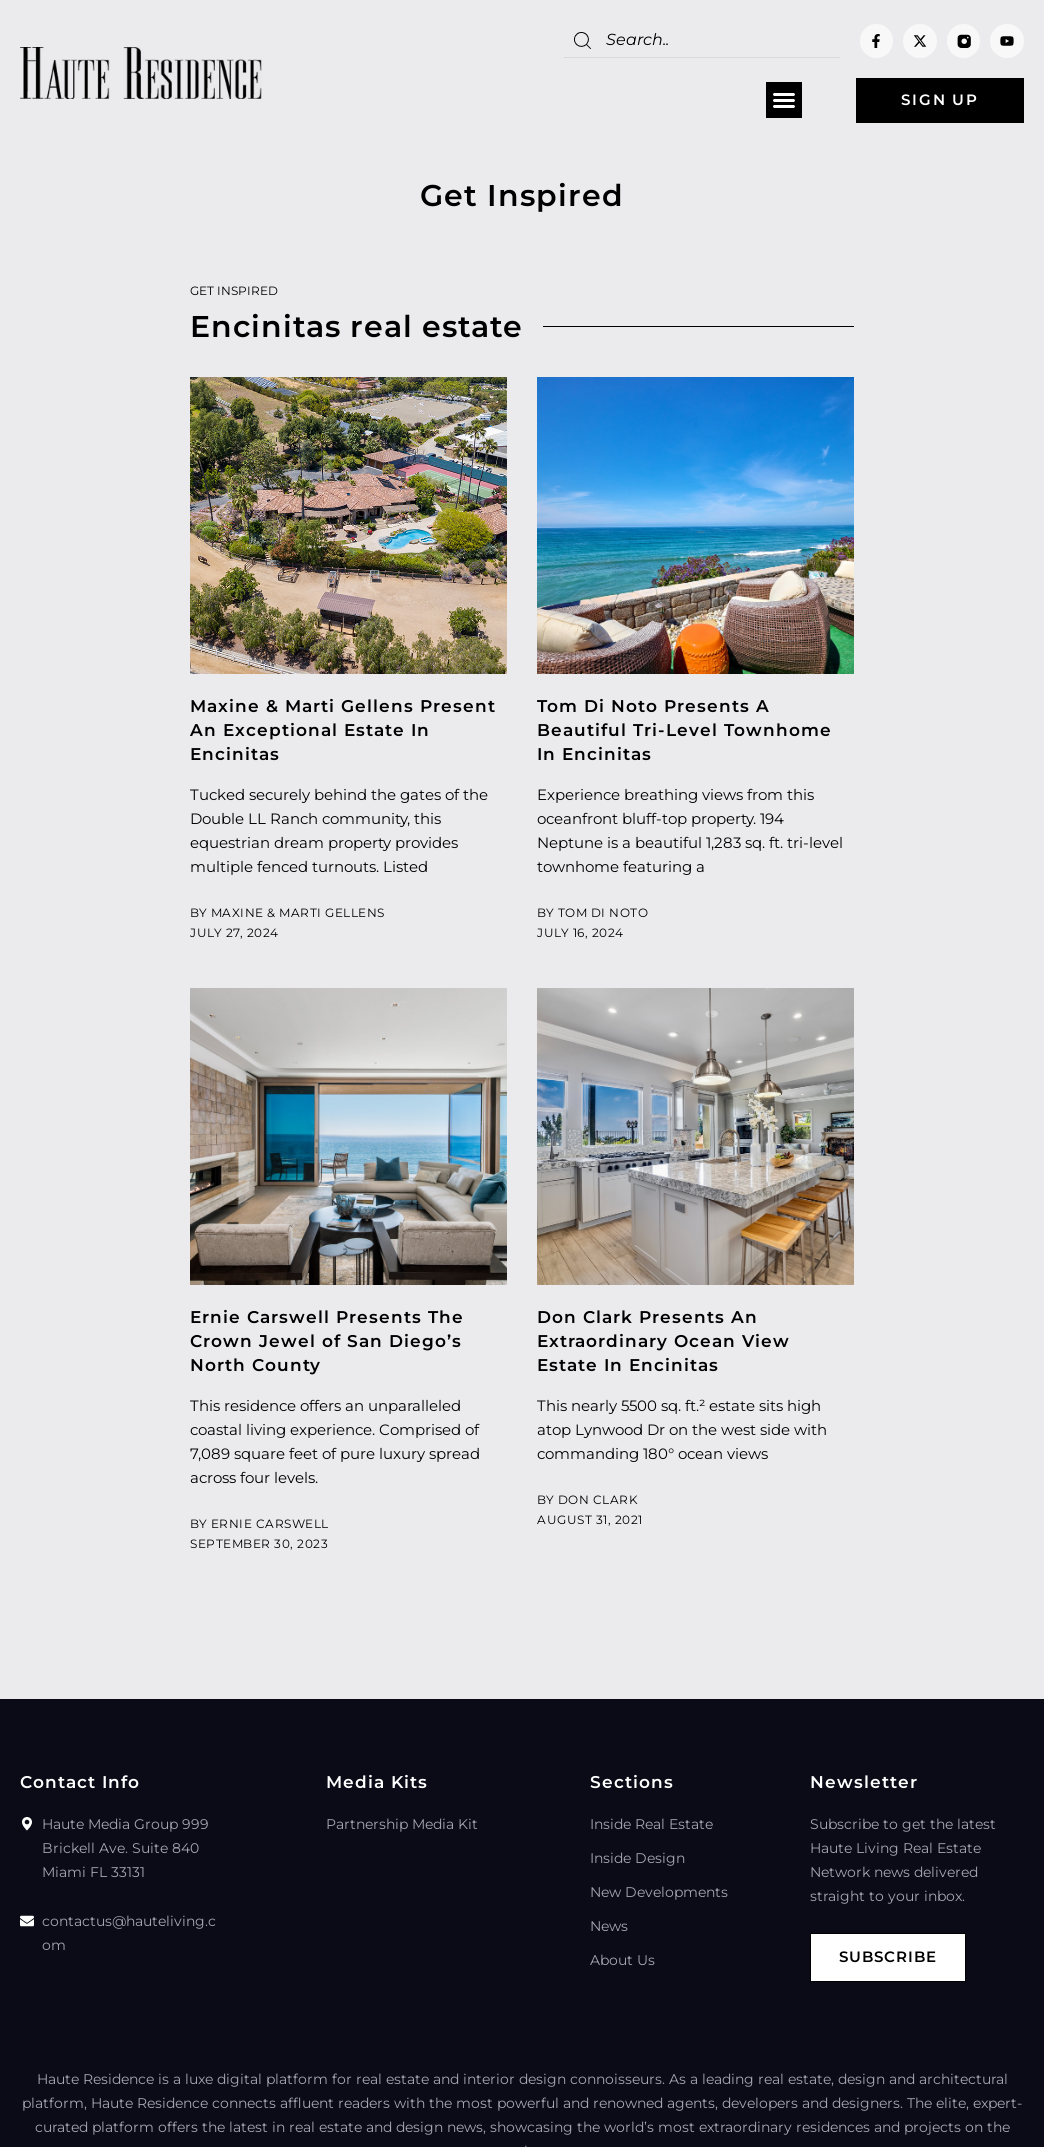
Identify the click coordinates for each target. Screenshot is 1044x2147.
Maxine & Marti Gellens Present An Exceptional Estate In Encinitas (343, 730)
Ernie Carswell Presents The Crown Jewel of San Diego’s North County (327, 1341)
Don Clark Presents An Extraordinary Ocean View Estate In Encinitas (663, 1341)
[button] (782, 101)
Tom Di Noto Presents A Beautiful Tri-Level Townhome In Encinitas (684, 730)
